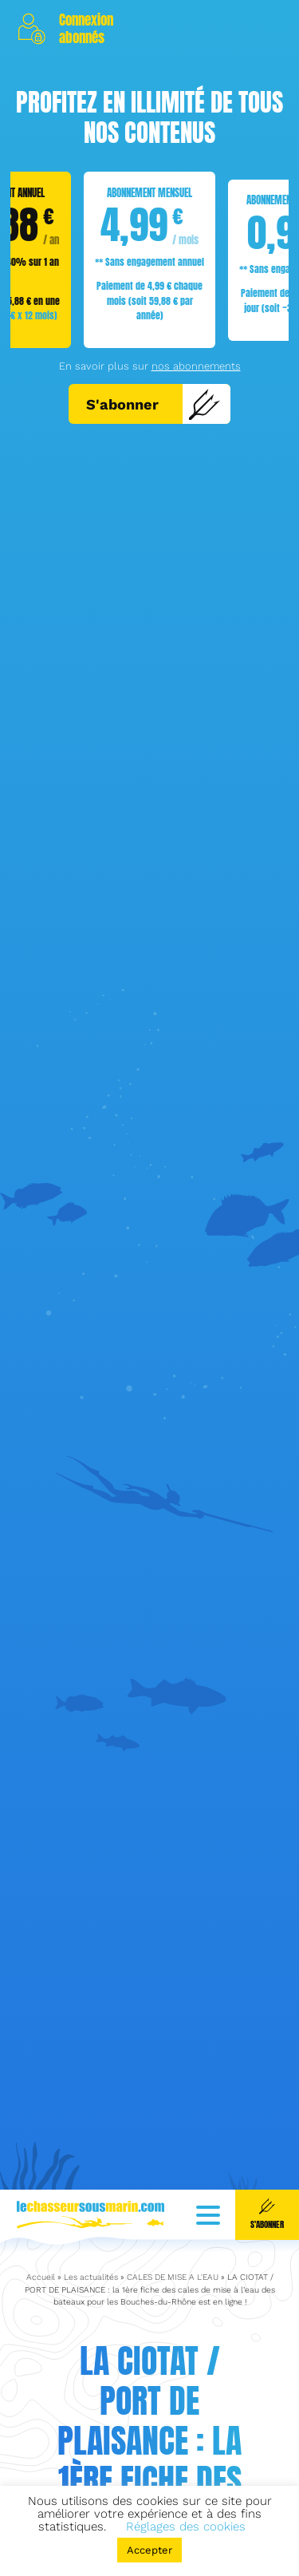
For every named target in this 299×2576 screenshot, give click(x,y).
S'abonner (153, 404)
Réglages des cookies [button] (186, 2526)
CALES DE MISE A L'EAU (172, 2228)
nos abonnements (196, 366)
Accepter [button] (149, 2550)
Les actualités (91, 2228)
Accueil (40, 2228)
